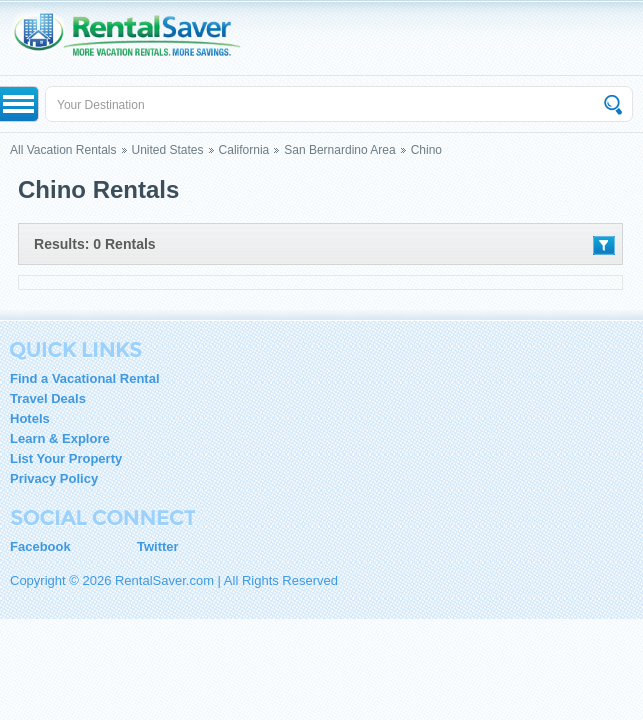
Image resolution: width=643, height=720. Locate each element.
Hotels (30, 418)
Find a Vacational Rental (85, 378)
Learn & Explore (60, 438)
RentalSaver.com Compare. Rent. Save (137, 37)
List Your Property (66, 458)
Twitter (158, 546)
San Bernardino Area (339, 150)
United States (168, 150)
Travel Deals (48, 398)
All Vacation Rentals (63, 150)
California (244, 150)
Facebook (40, 546)
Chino (426, 150)
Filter (604, 245)
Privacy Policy (54, 478)
